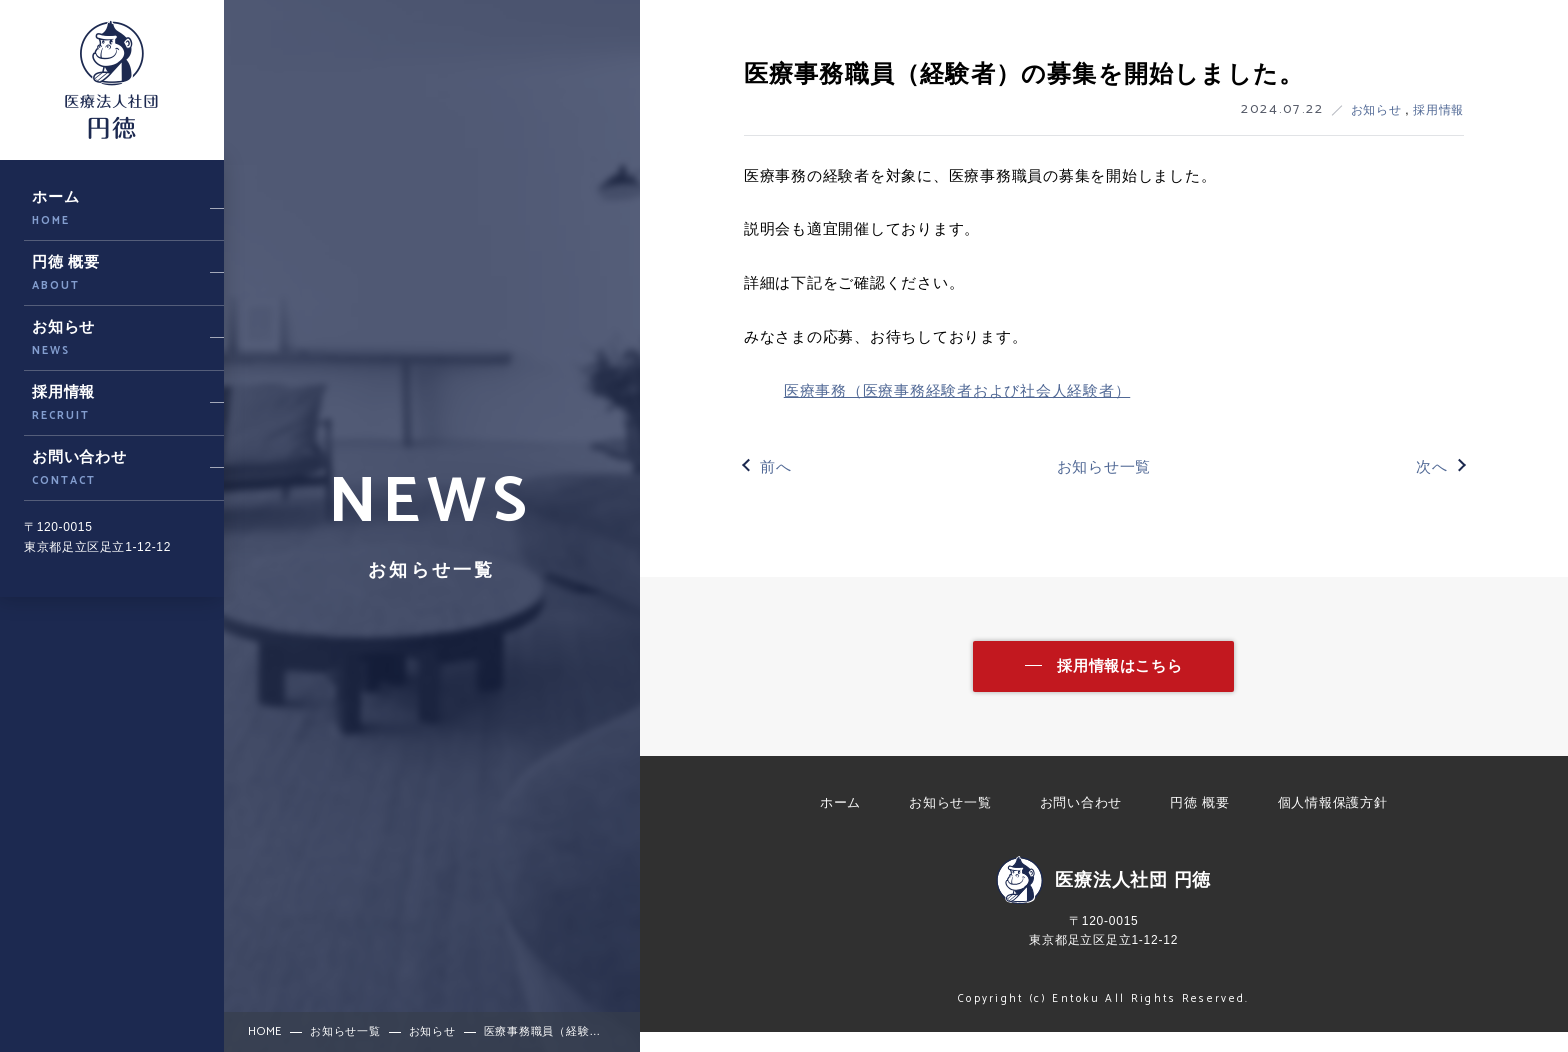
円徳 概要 (1199, 822)
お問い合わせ (1081, 822)
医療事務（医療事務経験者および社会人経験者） (957, 390)
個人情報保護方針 (1333, 822)
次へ (1432, 466)
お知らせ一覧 (1104, 466)
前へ (776, 466)
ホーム (840, 822)
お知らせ (1378, 110)
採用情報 (1438, 110)
